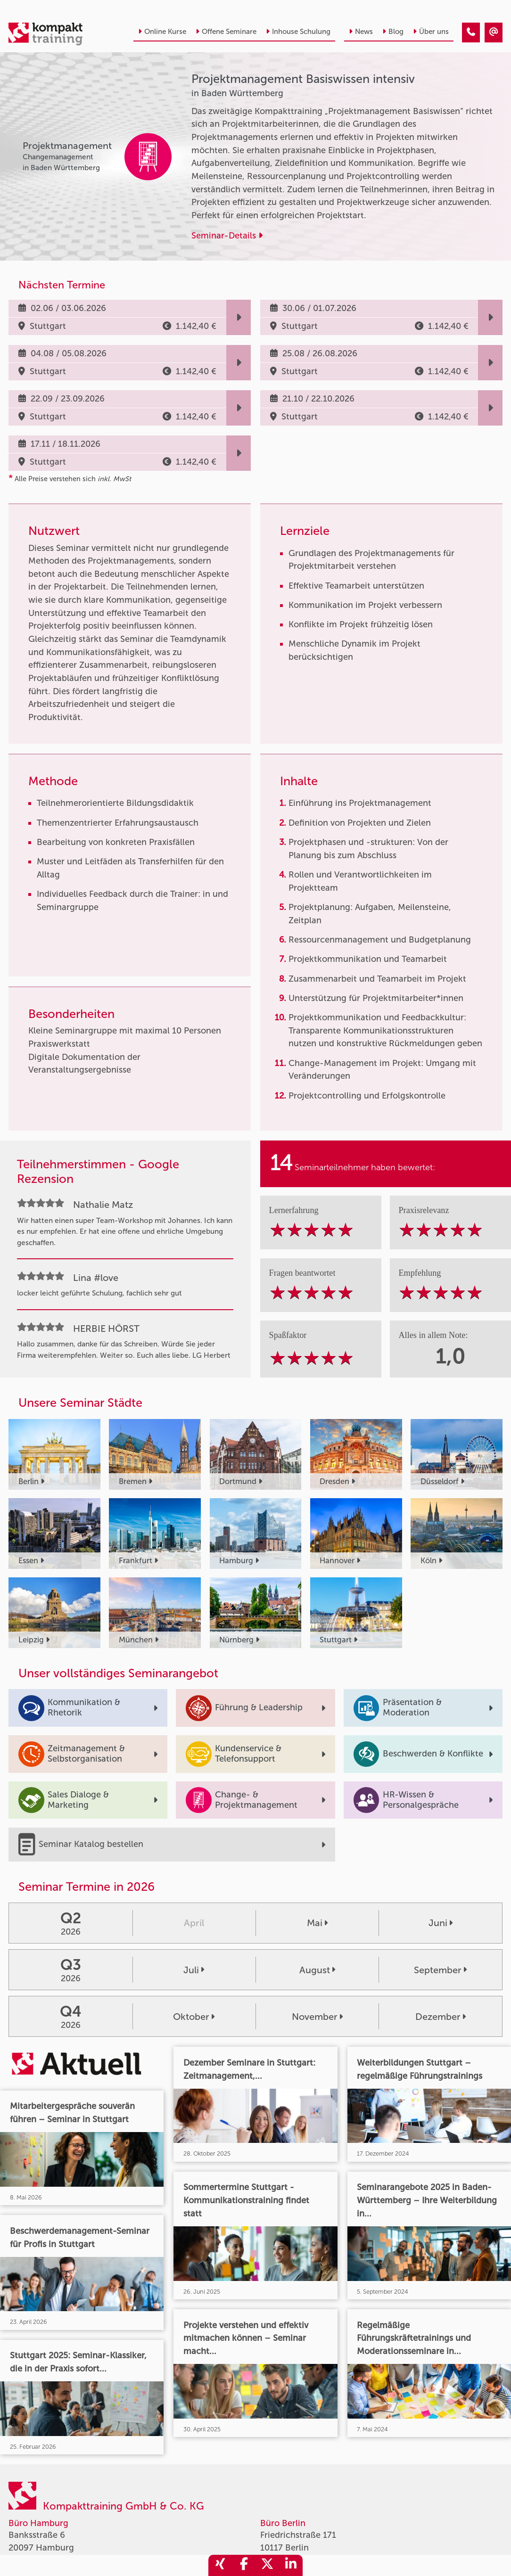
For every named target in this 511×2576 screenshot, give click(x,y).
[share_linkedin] (291, 2565)
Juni (441, 1922)
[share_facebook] (244, 2565)
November (317, 2016)
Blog (393, 31)
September (440, 1970)
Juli (193, 1970)
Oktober (193, 2016)
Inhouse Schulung (298, 31)
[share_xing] (220, 2565)
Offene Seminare (226, 31)
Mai (317, 1922)
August (317, 1970)
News (361, 31)
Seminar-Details (227, 235)
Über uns (431, 31)
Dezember (440, 2016)
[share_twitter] (267, 2565)
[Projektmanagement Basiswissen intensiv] (471, 32)
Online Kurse (162, 31)
